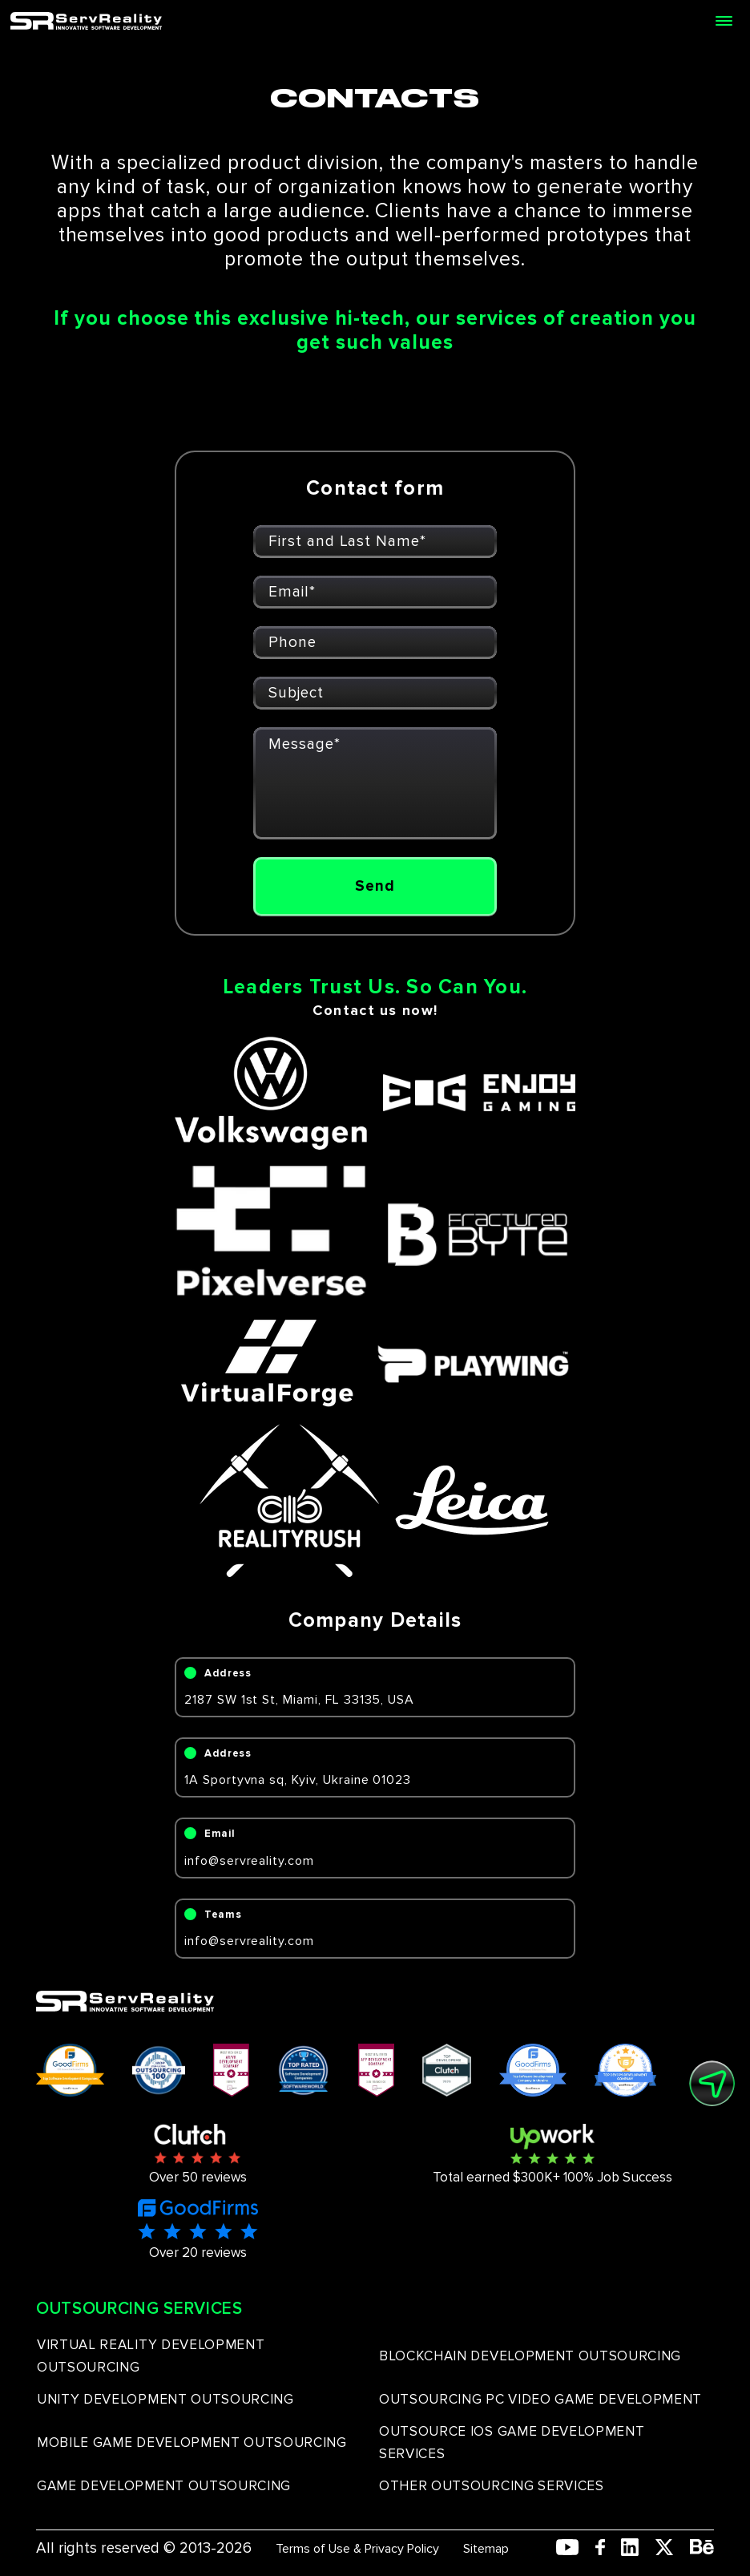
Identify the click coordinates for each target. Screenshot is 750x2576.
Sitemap (486, 2549)
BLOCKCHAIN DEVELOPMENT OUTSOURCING (530, 2356)
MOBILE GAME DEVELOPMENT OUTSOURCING (192, 2442)
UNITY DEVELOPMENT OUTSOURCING (165, 2399)
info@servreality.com (249, 1861)
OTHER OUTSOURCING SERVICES (491, 2485)
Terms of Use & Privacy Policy (357, 2549)
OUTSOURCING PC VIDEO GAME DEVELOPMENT (540, 2399)
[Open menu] (724, 21)
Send (375, 886)
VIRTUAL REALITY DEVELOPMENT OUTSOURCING (150, 2356)
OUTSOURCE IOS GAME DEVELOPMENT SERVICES (511, 2442)
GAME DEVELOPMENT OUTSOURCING (164, 2485)
